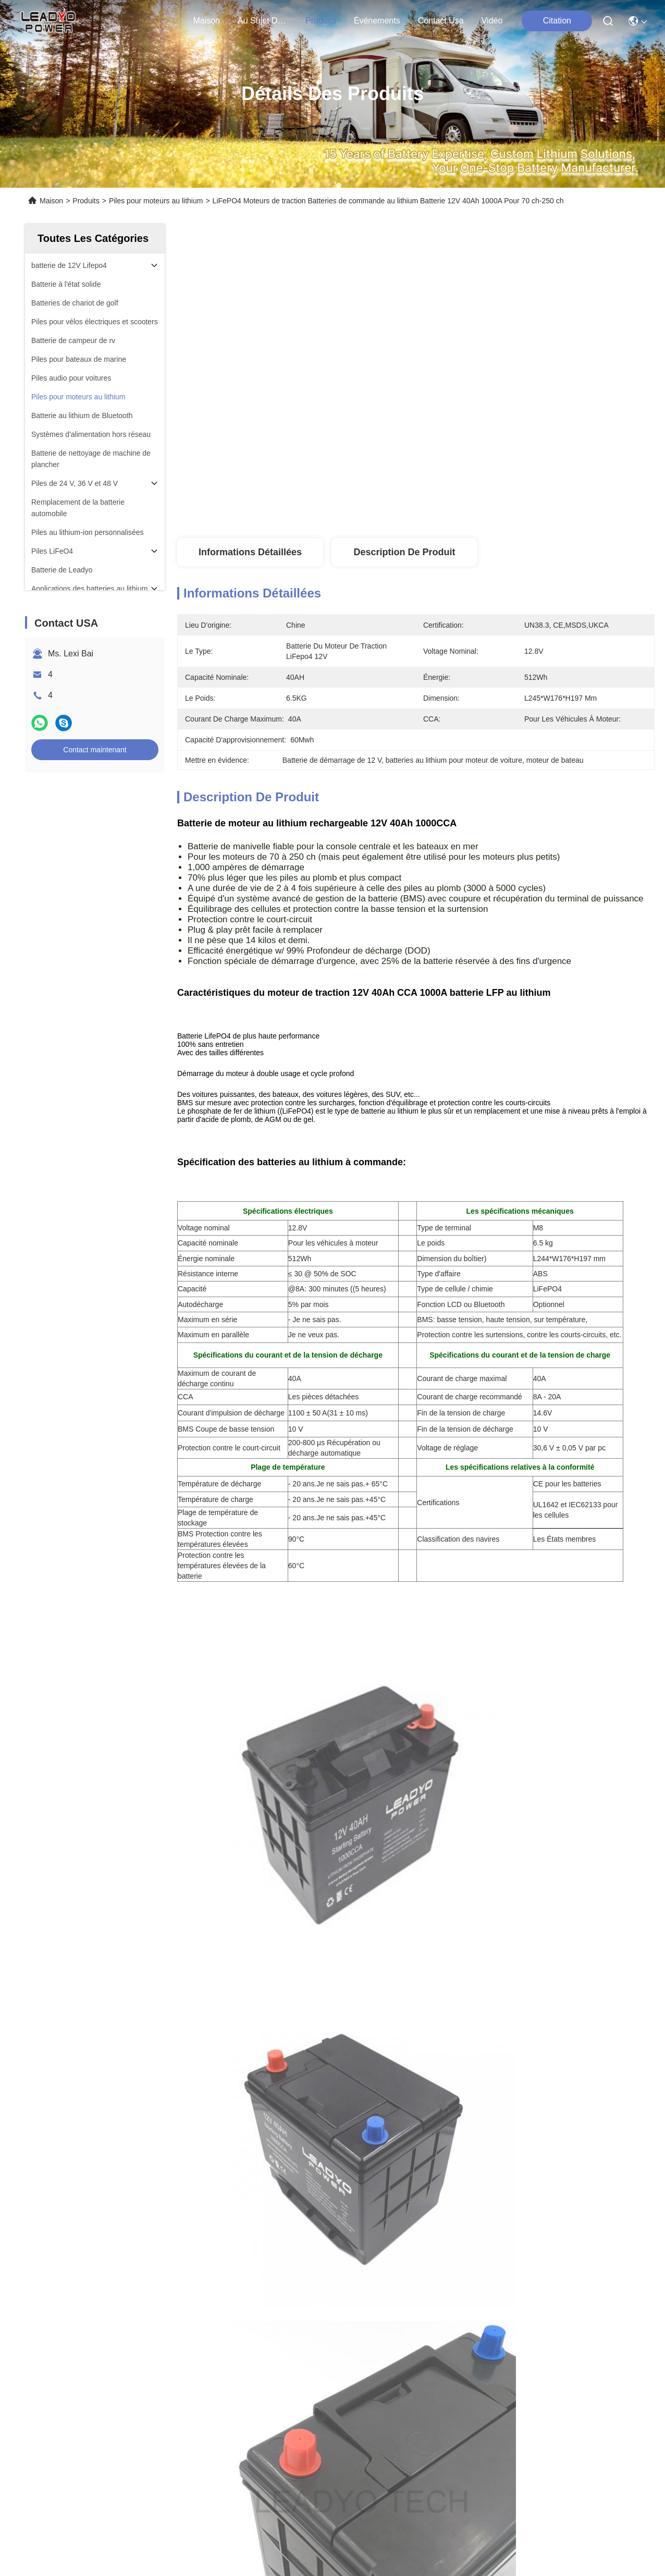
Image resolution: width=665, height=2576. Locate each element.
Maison (206, 20)
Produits (85, 201)
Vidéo (492, 20)
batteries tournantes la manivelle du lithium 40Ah (286, 2100)
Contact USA (49, 2310)
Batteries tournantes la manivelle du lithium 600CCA (376, 2077)
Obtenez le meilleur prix (512, 503)
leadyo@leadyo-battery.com (254, 2313)
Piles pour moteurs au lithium (156, 201)
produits (320, 20)
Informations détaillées (250, 552)
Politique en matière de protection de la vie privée (94, 2415)
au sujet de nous (263, 20)
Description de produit (404, 552)
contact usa (441, 20)
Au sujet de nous (58, 2235)
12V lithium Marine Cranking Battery (488, 2100)
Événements (377, 20)
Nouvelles (43, 2273)
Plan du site (200, 2415)
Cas (32, 2292)
